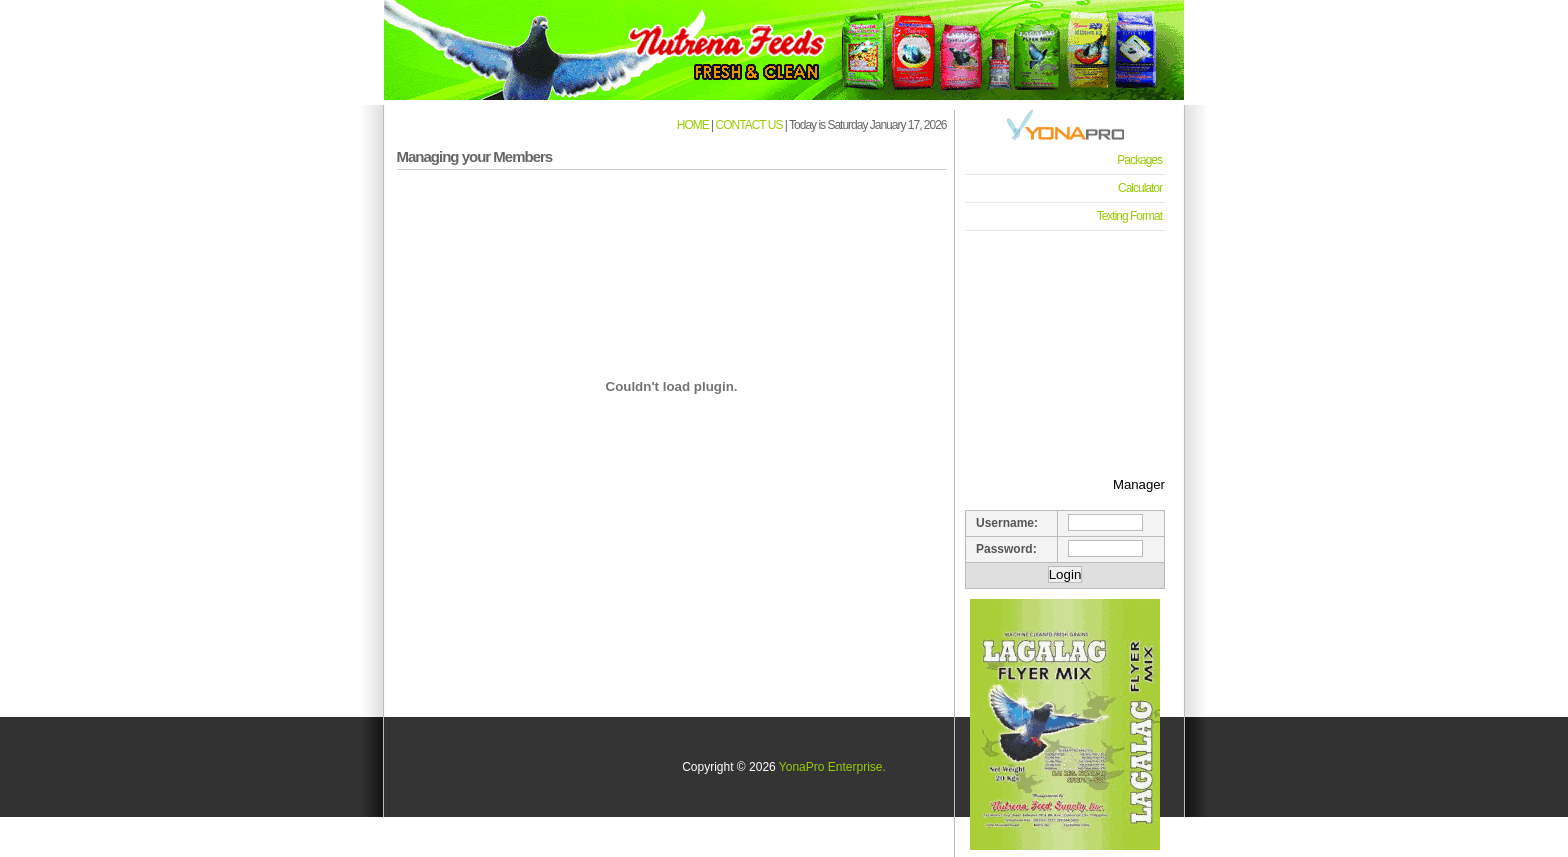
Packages (1139, 160)
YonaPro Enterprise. (832, 767)
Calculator (1140, 188)
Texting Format (1129, 216)
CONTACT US (749, 125)
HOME (693, 125)
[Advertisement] (1065, 341)
